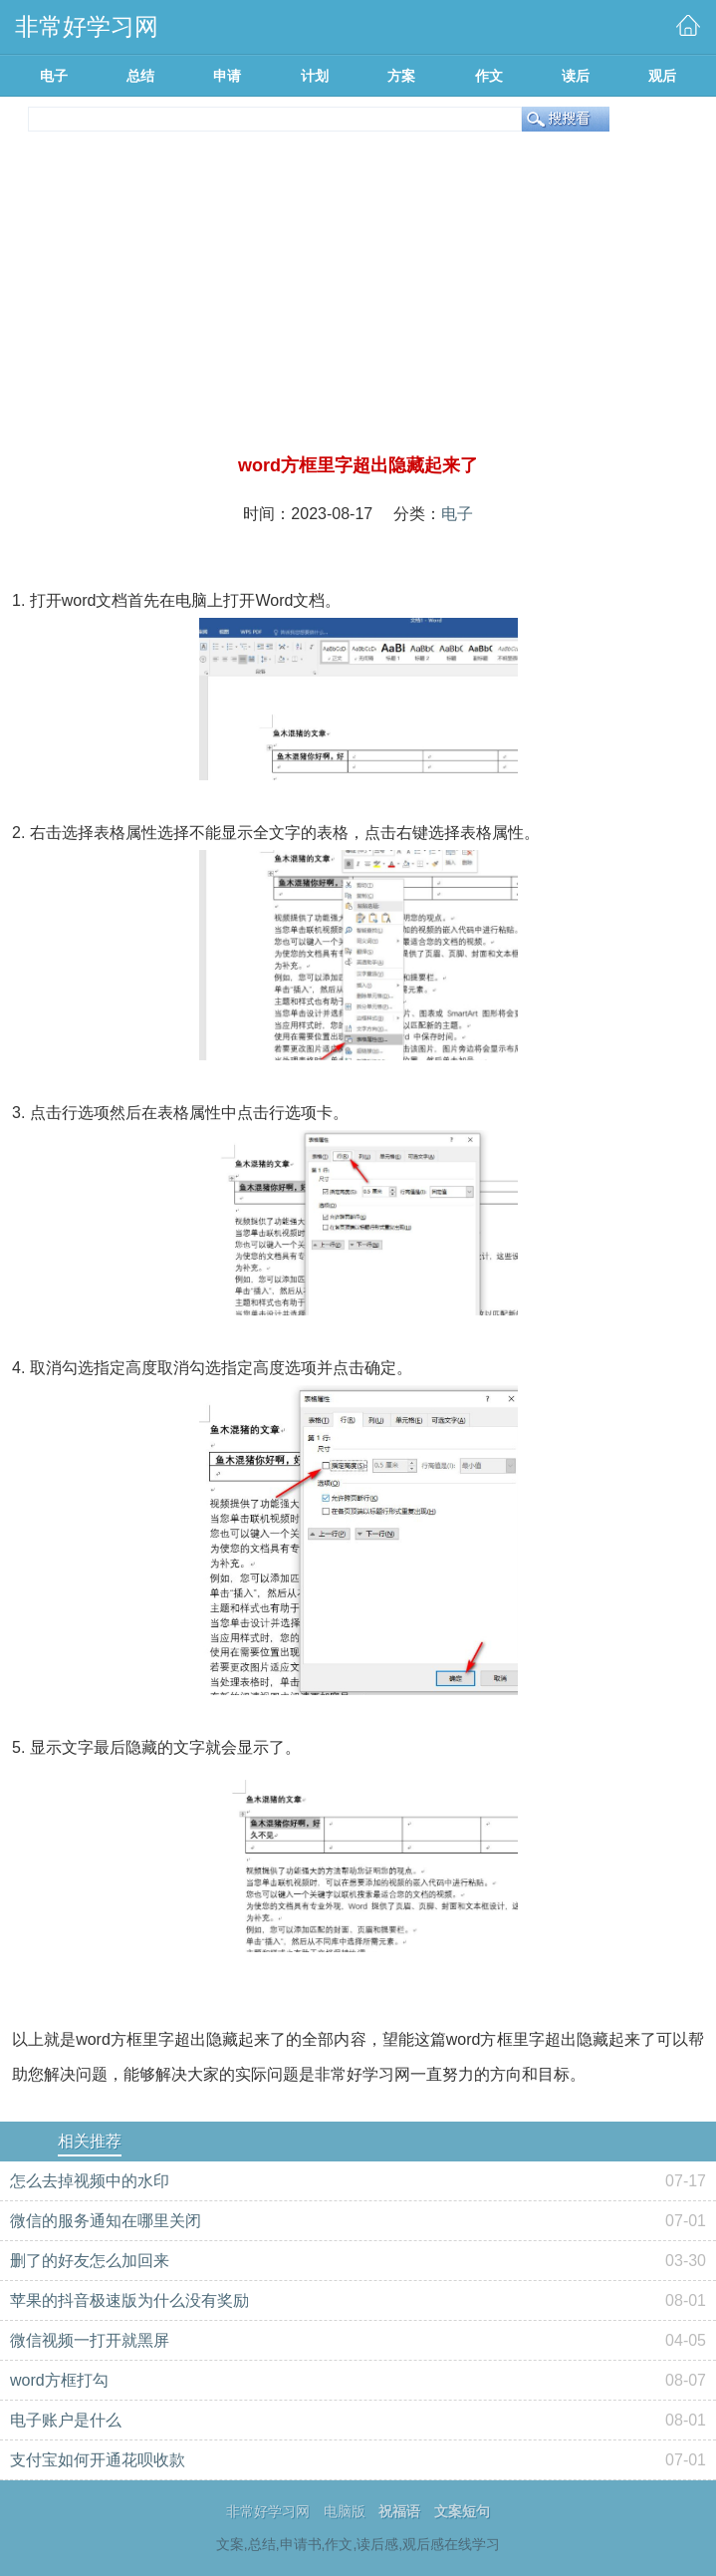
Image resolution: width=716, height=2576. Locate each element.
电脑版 (344, 2511)
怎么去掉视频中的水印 (89, 2180)
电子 (457, 513)
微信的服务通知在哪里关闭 (105, 2220)
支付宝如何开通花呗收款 (97, 2459)
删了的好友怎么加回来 (89, 2260)
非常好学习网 (268, 2511)
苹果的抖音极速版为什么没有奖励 (129, 2300)
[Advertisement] (358, 302)
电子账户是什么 (65, 2420)
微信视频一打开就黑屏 (89, 2340)
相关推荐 (89, 2141)
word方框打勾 (59, 2380)
